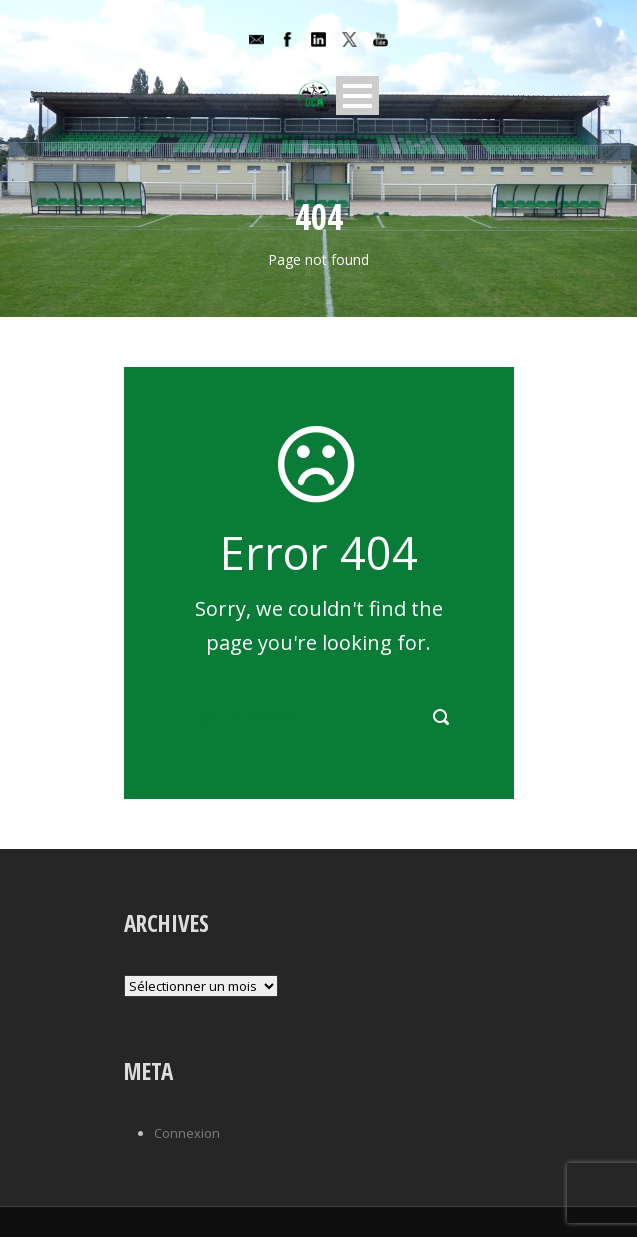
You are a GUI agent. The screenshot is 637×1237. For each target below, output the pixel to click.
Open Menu (357, 95)
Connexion (187, 1133)
